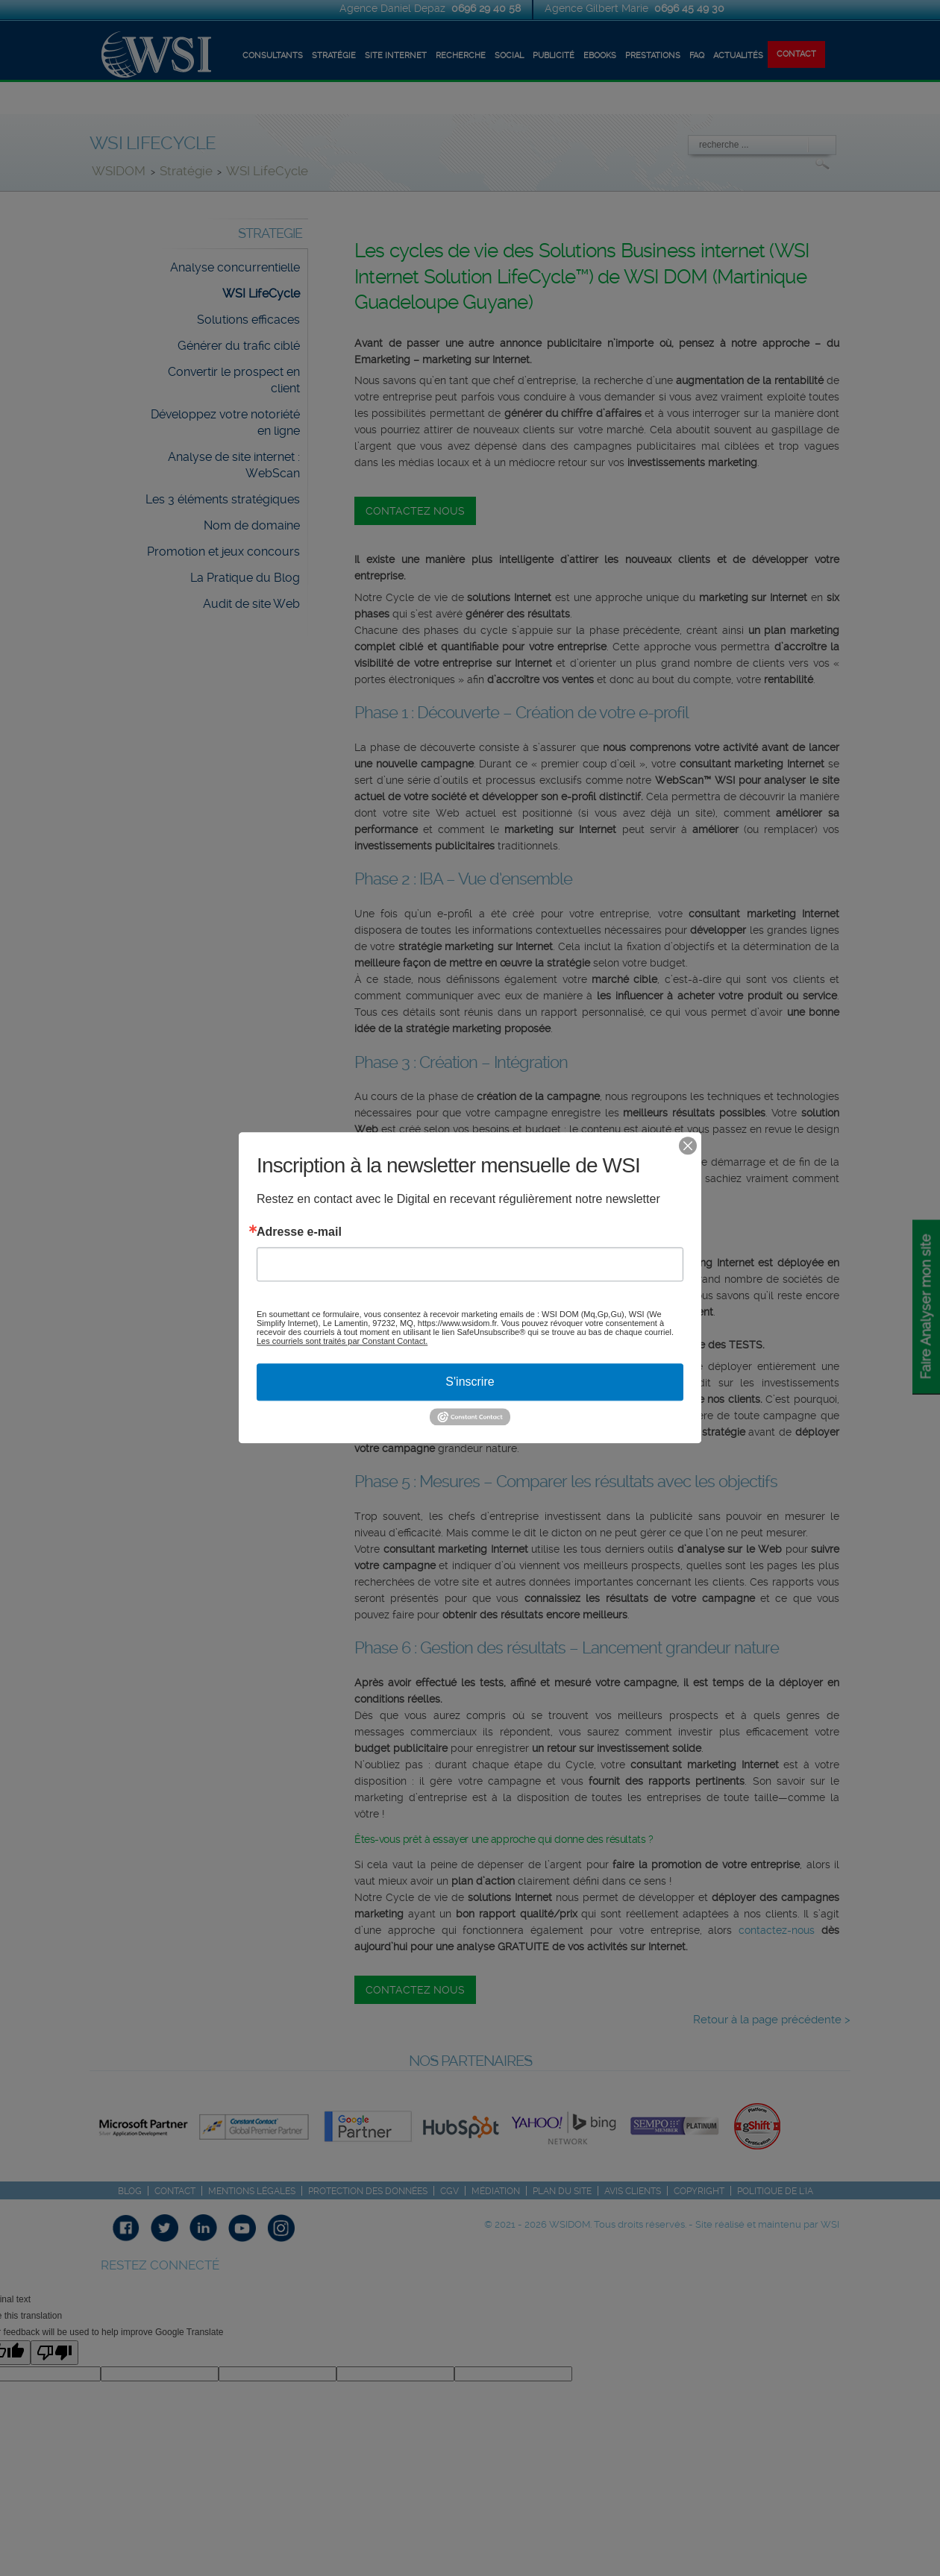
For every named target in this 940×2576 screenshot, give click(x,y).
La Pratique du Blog (245, 578)
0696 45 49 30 (689, 8)
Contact (174, 2191)
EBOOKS (599, 55)
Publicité (553, 55)
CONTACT (796, 54)
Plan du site (562, 2191)
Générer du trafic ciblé (239, 346)
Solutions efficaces (248, 319)
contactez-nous (777, 1930)
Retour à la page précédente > (771, 2019)
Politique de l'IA (775, 2191)
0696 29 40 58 (486, 8)
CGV (449, 2191)
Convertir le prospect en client (234, 380)
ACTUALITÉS (738, 55)
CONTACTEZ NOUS (415, 511)
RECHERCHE (461, 55)
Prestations (652, 55)
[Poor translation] (54, 2352)
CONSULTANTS (272, 55)
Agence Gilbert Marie (598, 8)
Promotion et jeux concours (223, 551)
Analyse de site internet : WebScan (234, 465)
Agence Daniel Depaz (393, 8)
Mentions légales (251, 2191)
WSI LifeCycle (267, 170)
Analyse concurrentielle (235, 267)
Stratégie (186, 170)
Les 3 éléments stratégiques (222, 499)
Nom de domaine (252, 525)
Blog (130, 2191)
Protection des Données (367, 2191)
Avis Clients (632, 2191)
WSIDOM (120, 170)
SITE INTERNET (396, 55)
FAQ (696, 55)
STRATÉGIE (334, 55)
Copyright (699, 2191)
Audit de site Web (251, 604)
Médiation (495, 2191)
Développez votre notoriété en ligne (225, 422)
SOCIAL (509, 55)
